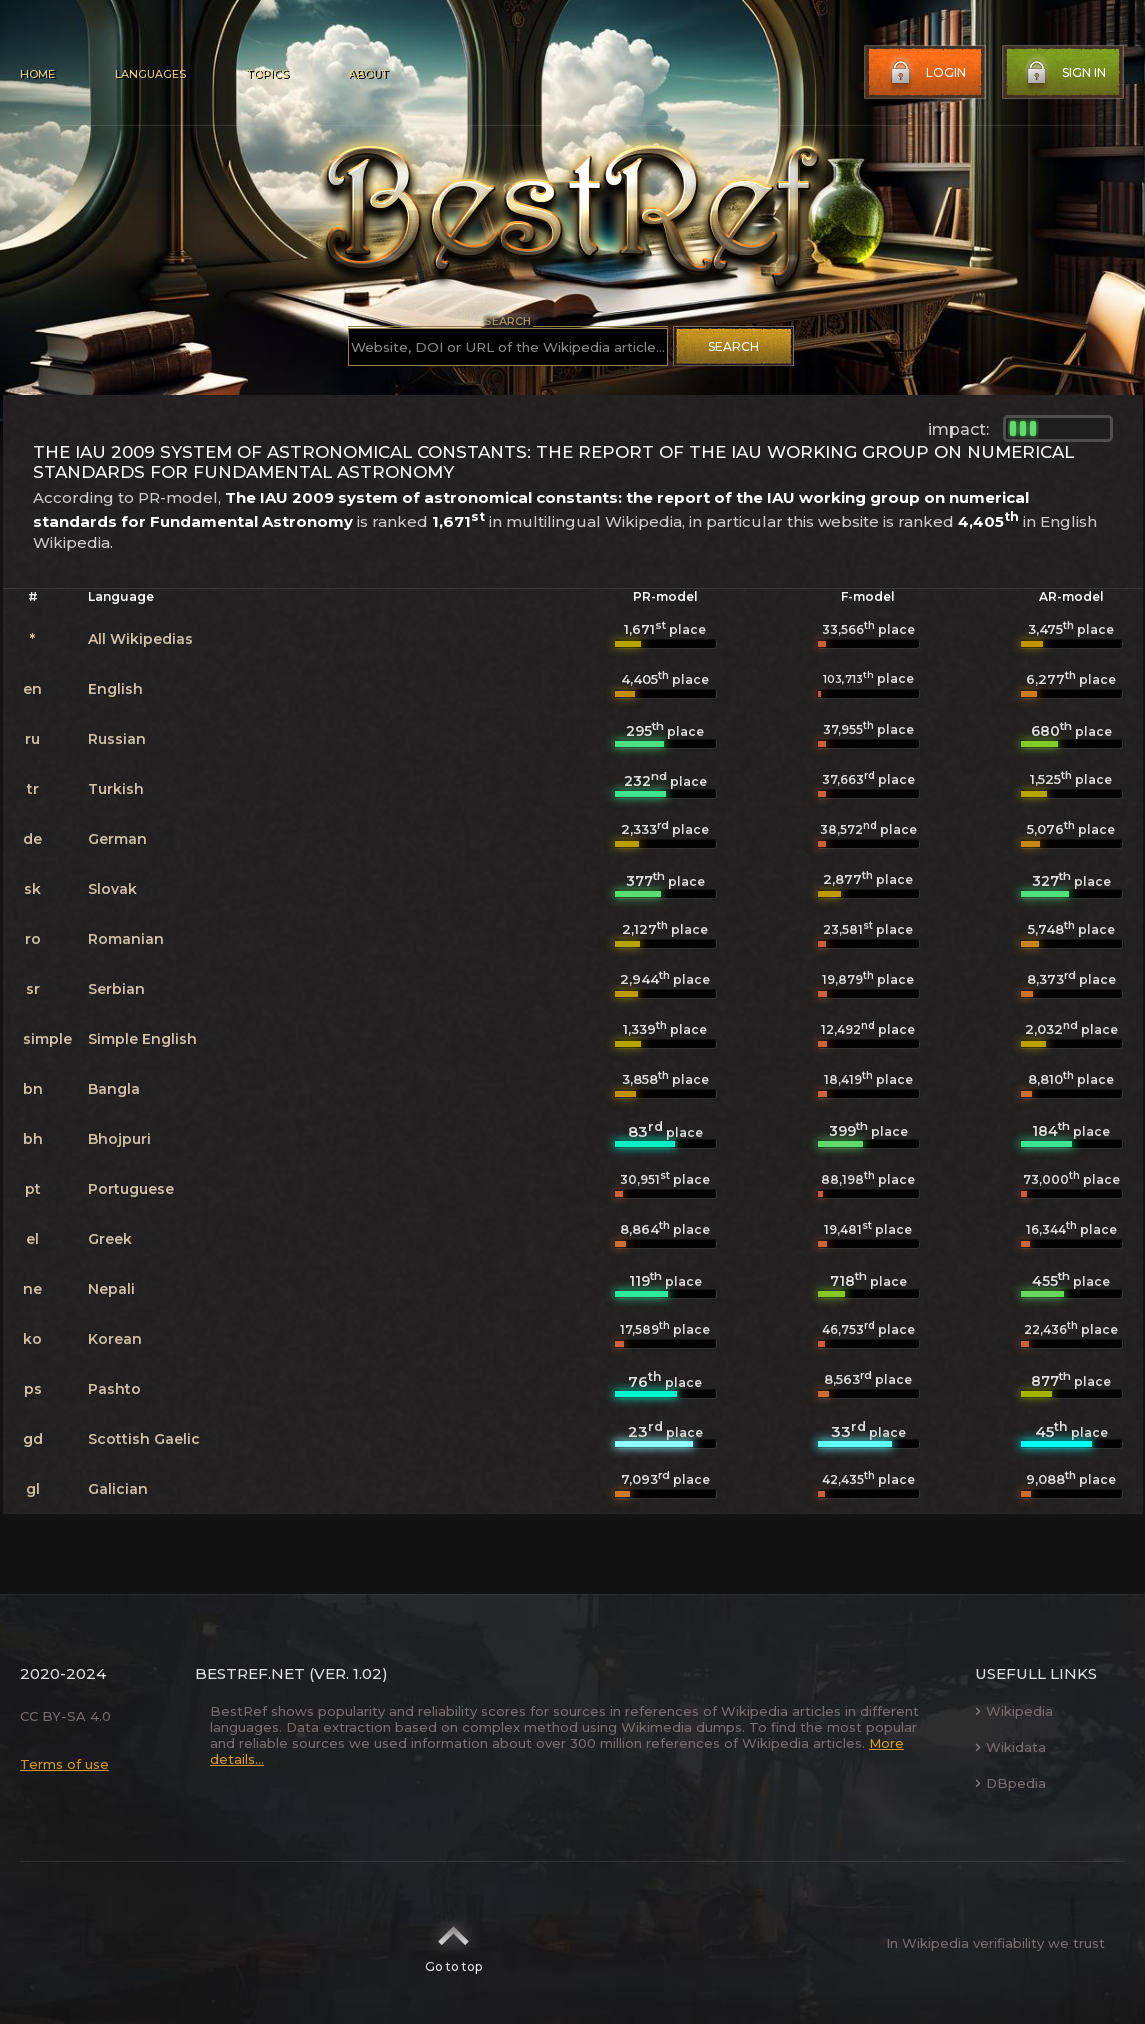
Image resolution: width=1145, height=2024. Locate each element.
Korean (115, 1339)
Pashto (114, 1389)
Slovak (112, 889)
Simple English (142, 1039)
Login (926, 73)
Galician (118, 1489)
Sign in (1064, 73)
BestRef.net (250, 1673)
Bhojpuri (119, 1139)
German (117, 839)
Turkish (116, 789)
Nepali (111, 1289)
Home (37, 74)
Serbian (116, 989)
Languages (150, 74)
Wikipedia (1014, 1711)
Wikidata (1010, 1747)
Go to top (453, 1943)
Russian (117, 739)
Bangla (114, 1089)
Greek (110, 1239)
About (368, 74)
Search (733, 346)
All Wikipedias (140, 639)
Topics (267, 74)
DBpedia (1010, 1783)
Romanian (126, 939)
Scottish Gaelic (144, 1439)
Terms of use (64, 1764)
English (115, 689)
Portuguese (131, 1189)
